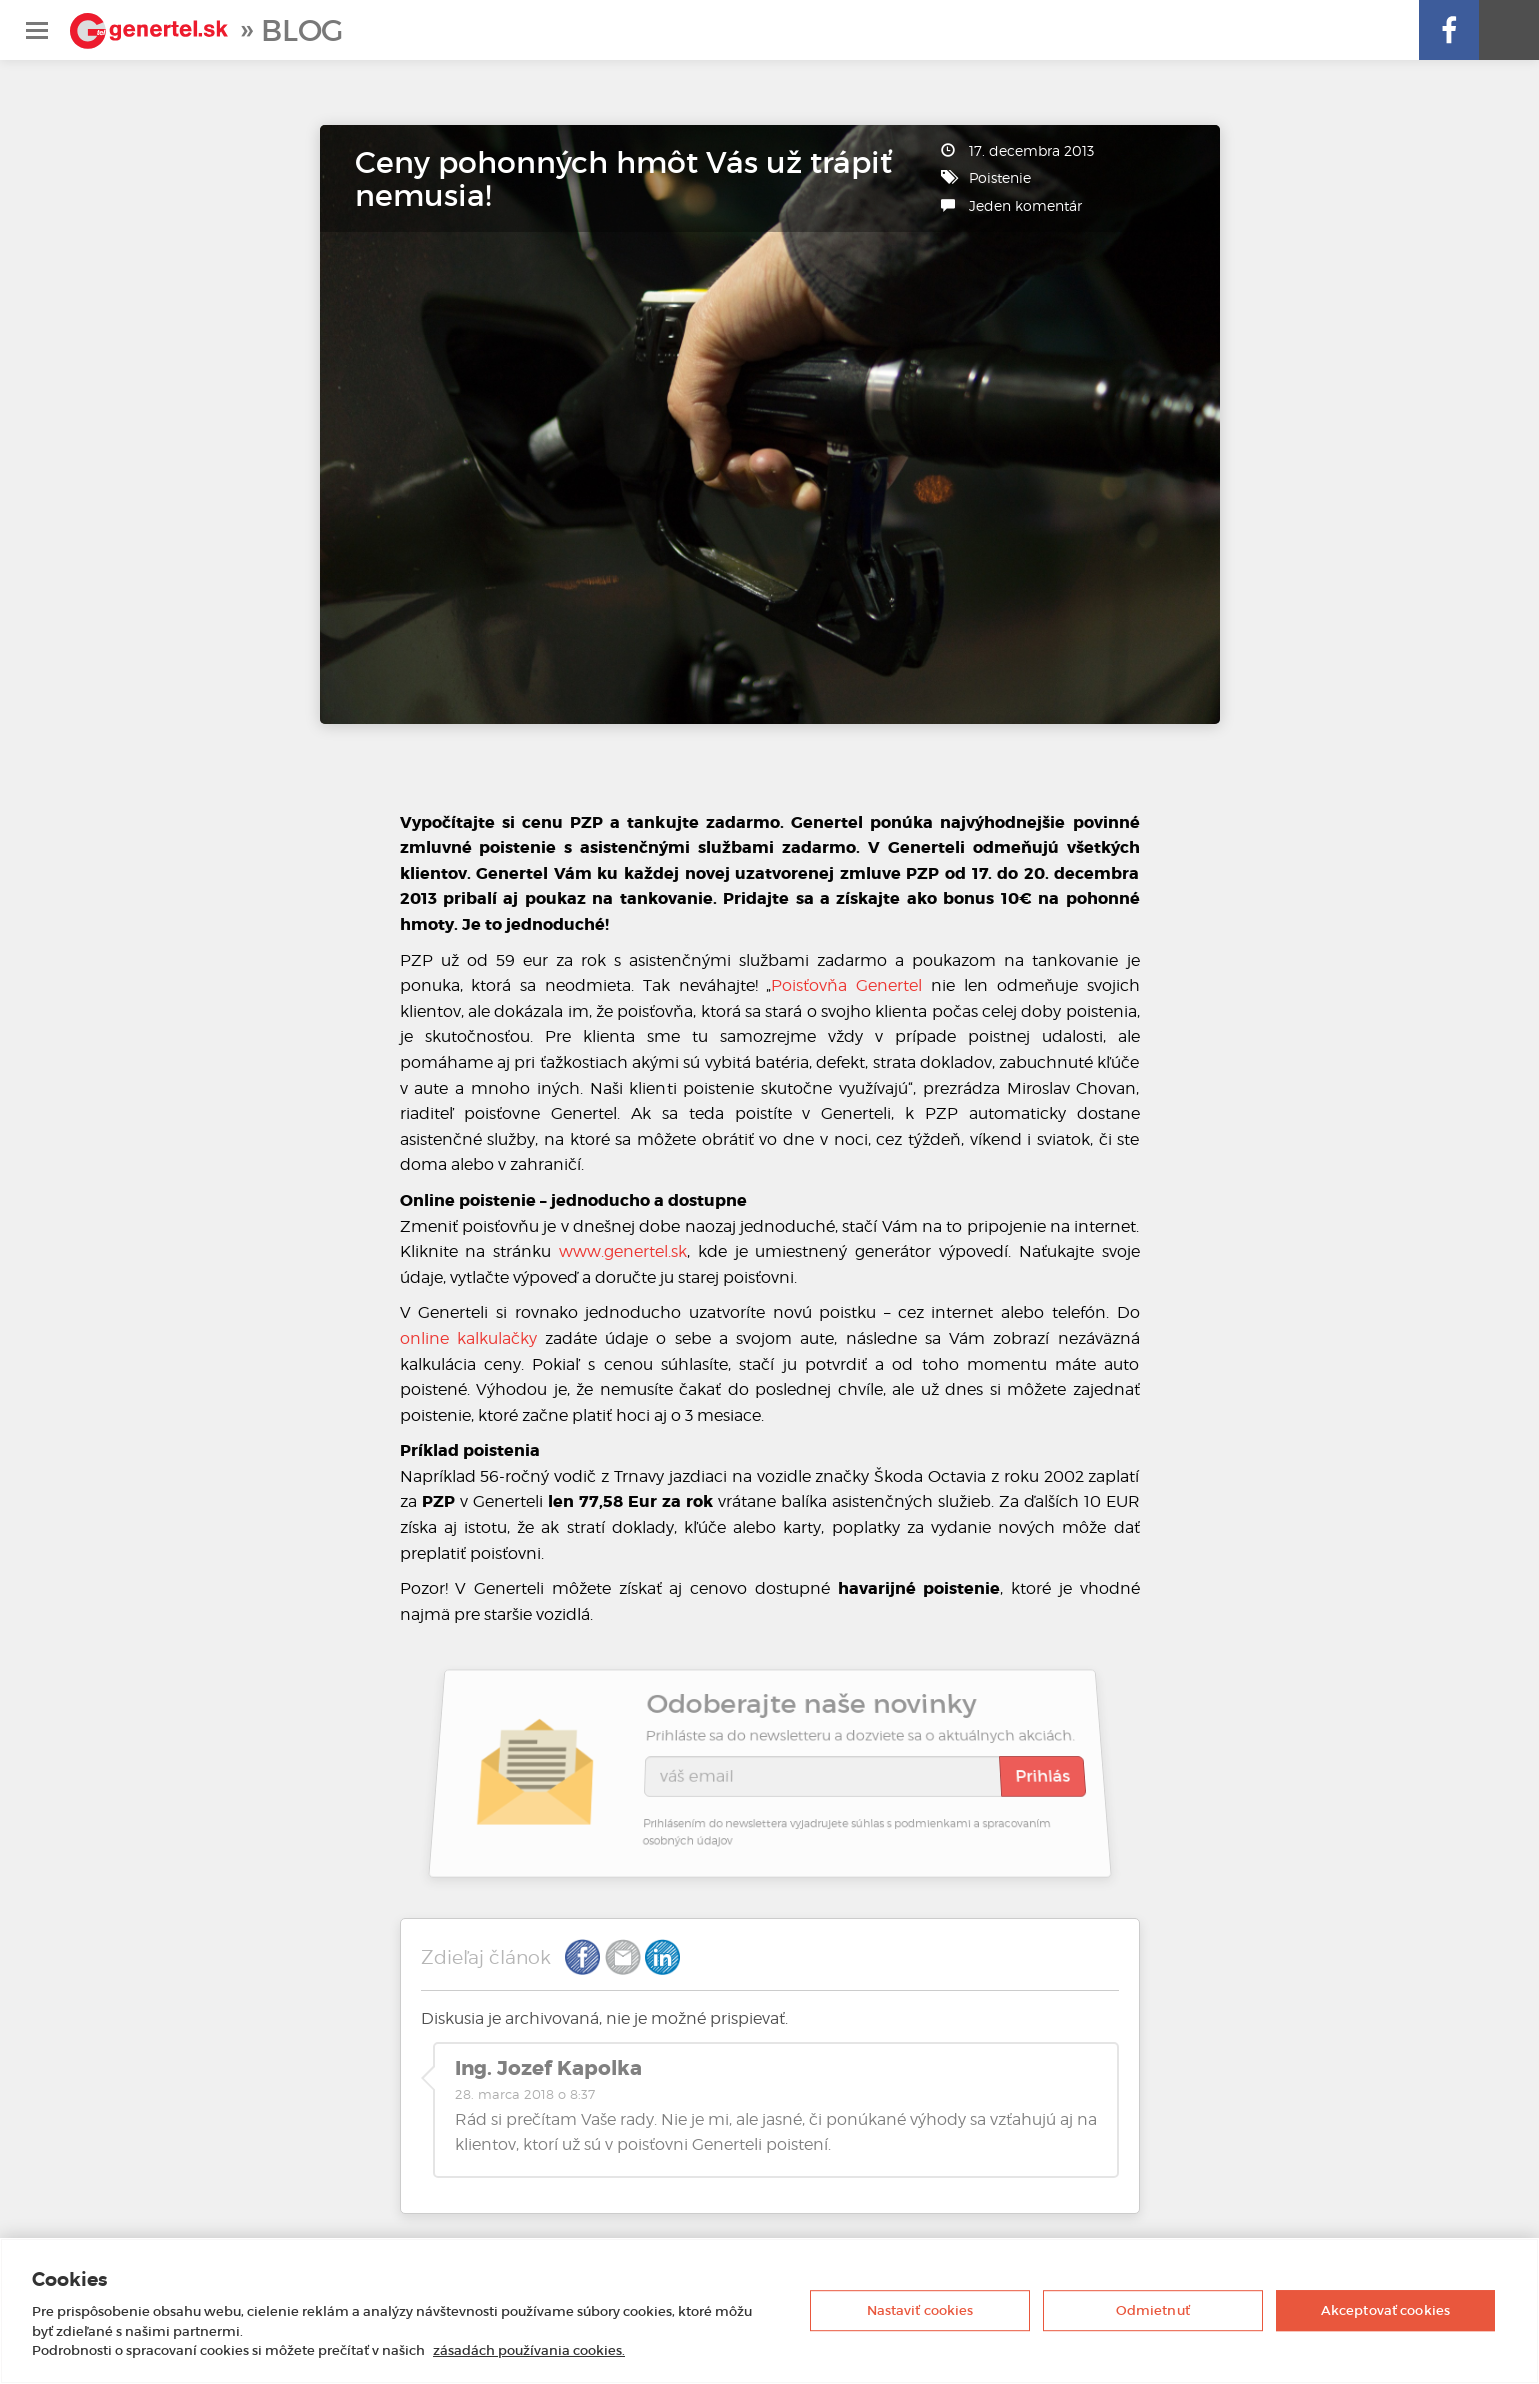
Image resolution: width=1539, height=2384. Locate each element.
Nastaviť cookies (920, 2310)
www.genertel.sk (623, 1251)
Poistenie (1000, 177)
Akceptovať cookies (1385, 2310)
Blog (302, 30)
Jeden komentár (1025, 205)
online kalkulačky (468, 1338)
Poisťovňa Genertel (846, 985)
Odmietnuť (1153, 2310)
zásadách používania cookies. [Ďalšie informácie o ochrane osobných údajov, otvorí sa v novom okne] (529, 2350)
